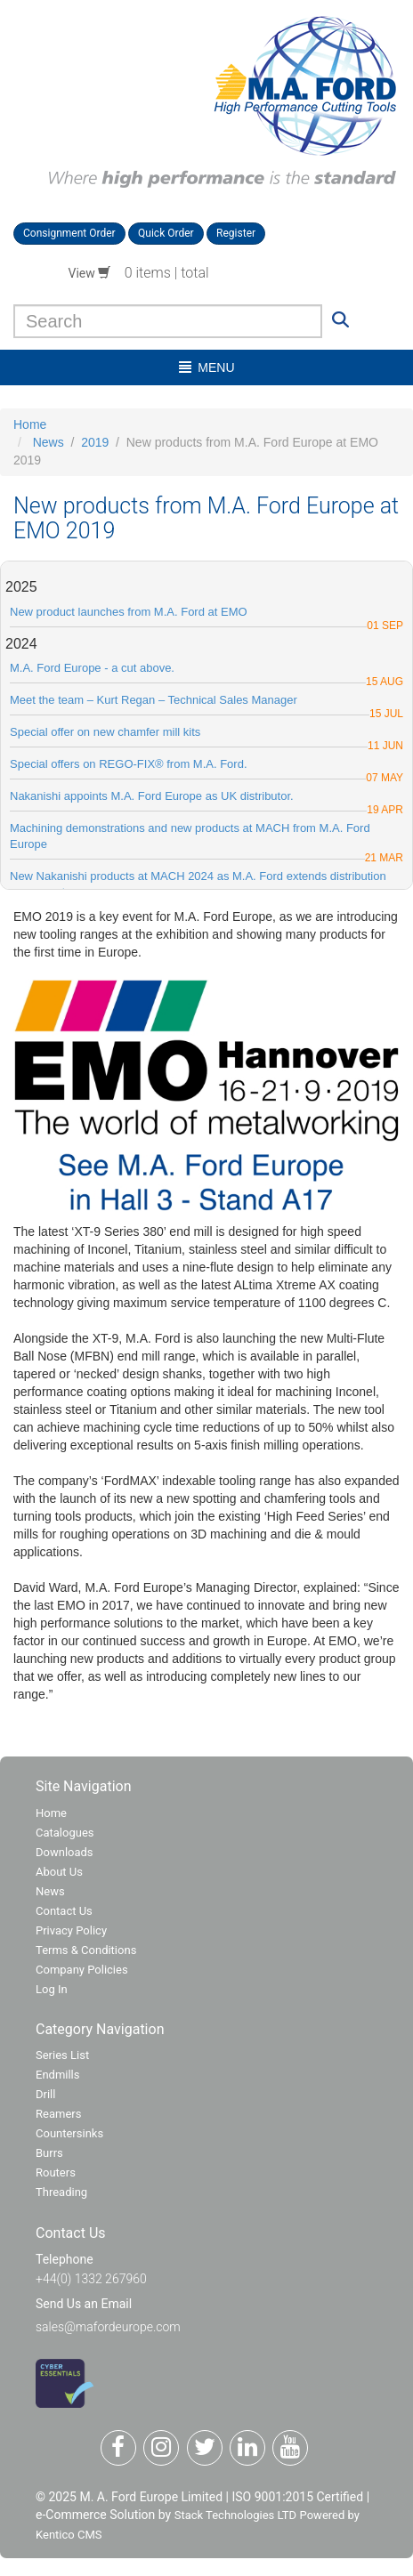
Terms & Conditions (86, 1950)
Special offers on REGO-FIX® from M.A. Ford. (128, 764)
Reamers (58, 2113)
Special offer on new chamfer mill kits (105, 732)
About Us (59, 1871)
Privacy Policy (71, 1930)
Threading (61, 2192)
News (48, 442)
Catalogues (65, 1832)
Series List (62, 2055)
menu (207, 367)
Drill (45, 2094)
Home (29, 424)
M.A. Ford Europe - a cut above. (92, 667)
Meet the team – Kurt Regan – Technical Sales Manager (153, 700)
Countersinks (69, 2133)
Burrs (49, 2153)
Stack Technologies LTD (235, 2515)
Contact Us (64, 1911)
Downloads (64, 1852)
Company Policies (82, 1969)
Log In (52, 1989)
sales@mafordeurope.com (108, 2327)
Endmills (58, 2074)
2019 (95, 442)
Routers (56, 2172)
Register (235, 233)
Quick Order (166, 233)
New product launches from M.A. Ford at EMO (128, 611)
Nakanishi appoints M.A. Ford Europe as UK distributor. (152, 796)
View (90, 273)
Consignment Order (69, 233)
